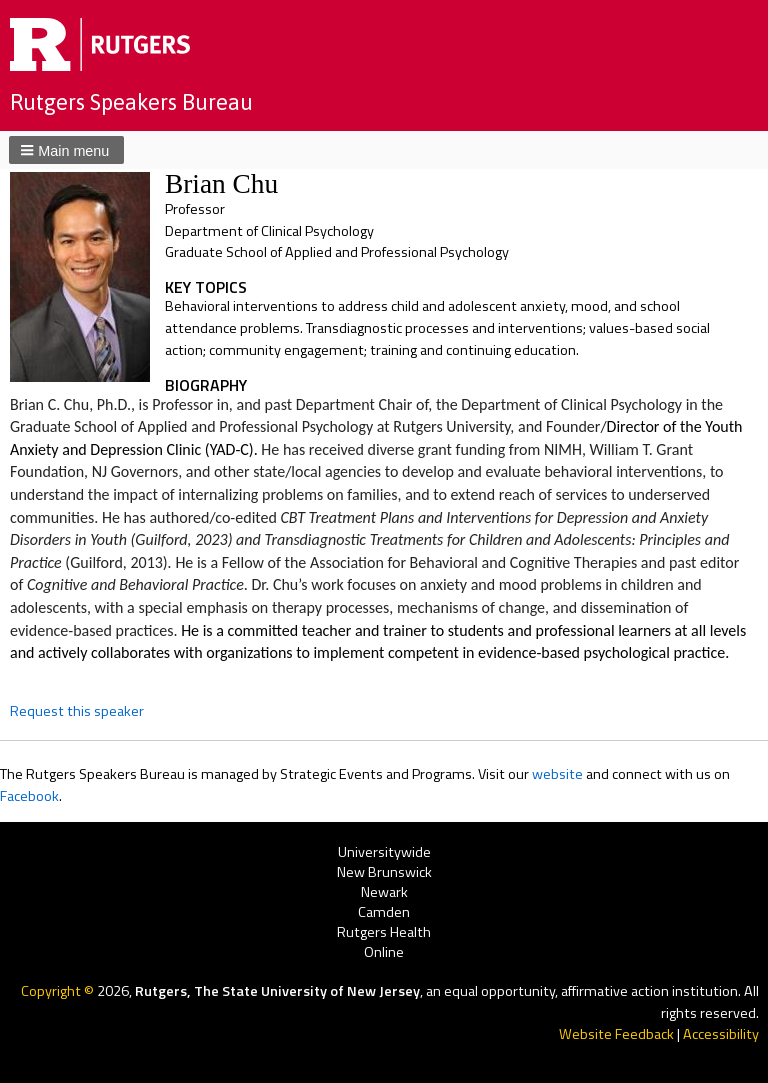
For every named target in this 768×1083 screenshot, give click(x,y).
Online (384, 953)
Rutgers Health (384, 932)
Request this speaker (77, 711)
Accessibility (721, 1034)
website (557, 774)
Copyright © (59, 991)
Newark (384, 892)
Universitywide (384, 852)
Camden (384, 912)
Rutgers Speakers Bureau (131, 102)
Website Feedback (616, 1034)
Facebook (29, 796)
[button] (66, 150)
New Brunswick (384, 872)
